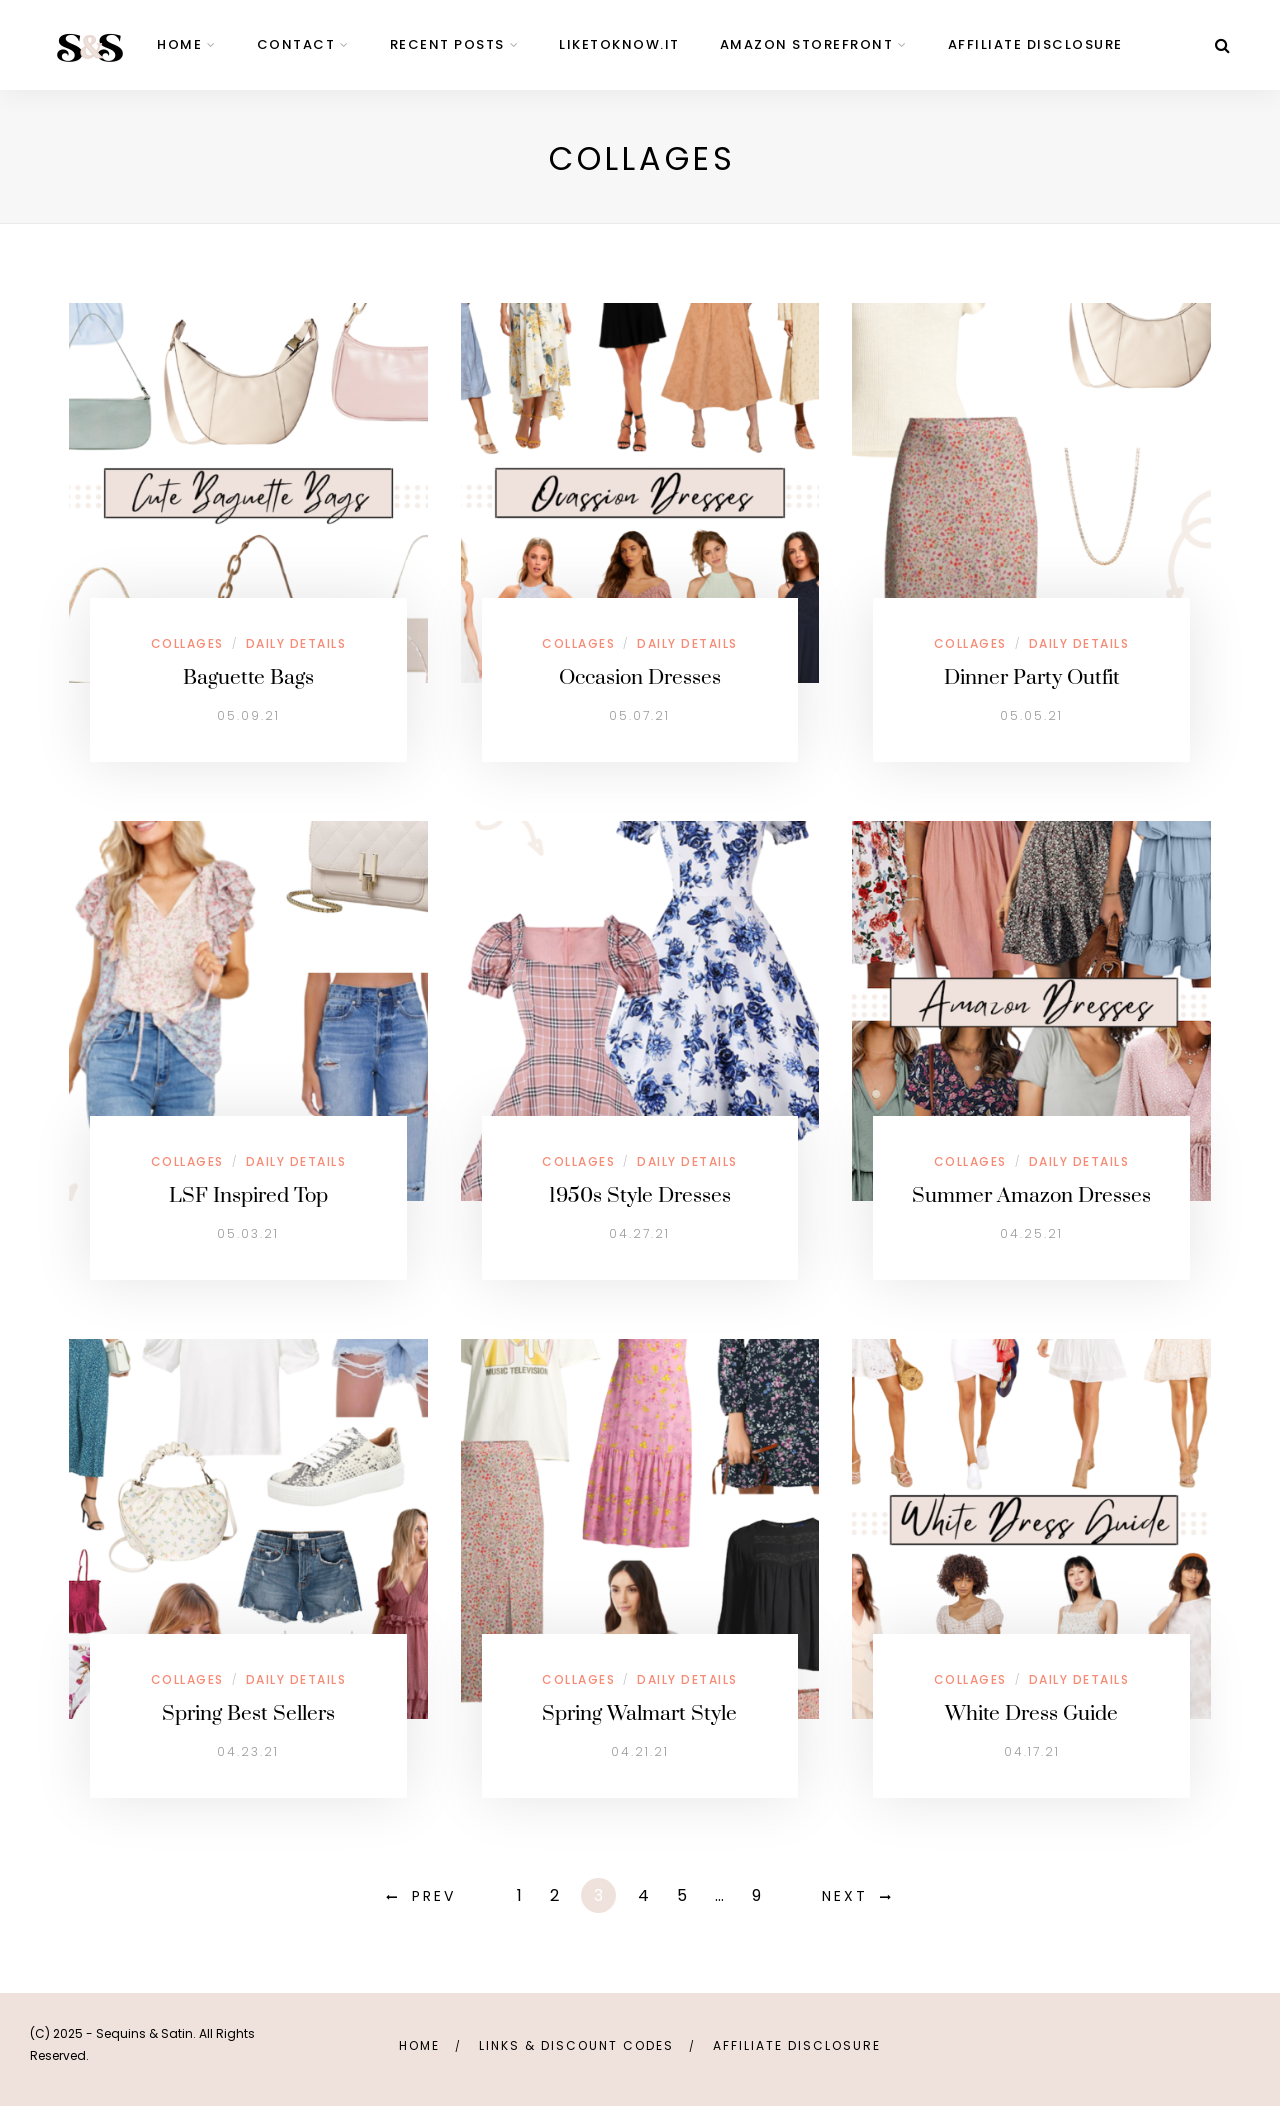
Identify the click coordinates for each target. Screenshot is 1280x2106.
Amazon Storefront (807, 44)
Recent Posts (447, 44)
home (179, 44)
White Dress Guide (1031, 1714)
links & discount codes (576, 2045)
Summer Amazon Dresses (1031, 1196)
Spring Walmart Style (639, 1714)
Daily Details (296, 643)
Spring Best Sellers (248, 1714)
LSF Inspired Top (248, 1196)
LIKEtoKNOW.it (619, 44)
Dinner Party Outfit (1032, 678)
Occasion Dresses (640, 678)
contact (296, 44)
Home (419, 2045)
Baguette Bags (248, 678)
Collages (187, 643)
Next (845, 1896)
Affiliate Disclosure (1035, 44)
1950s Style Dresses (640, 1196)
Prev (434, 1896)
